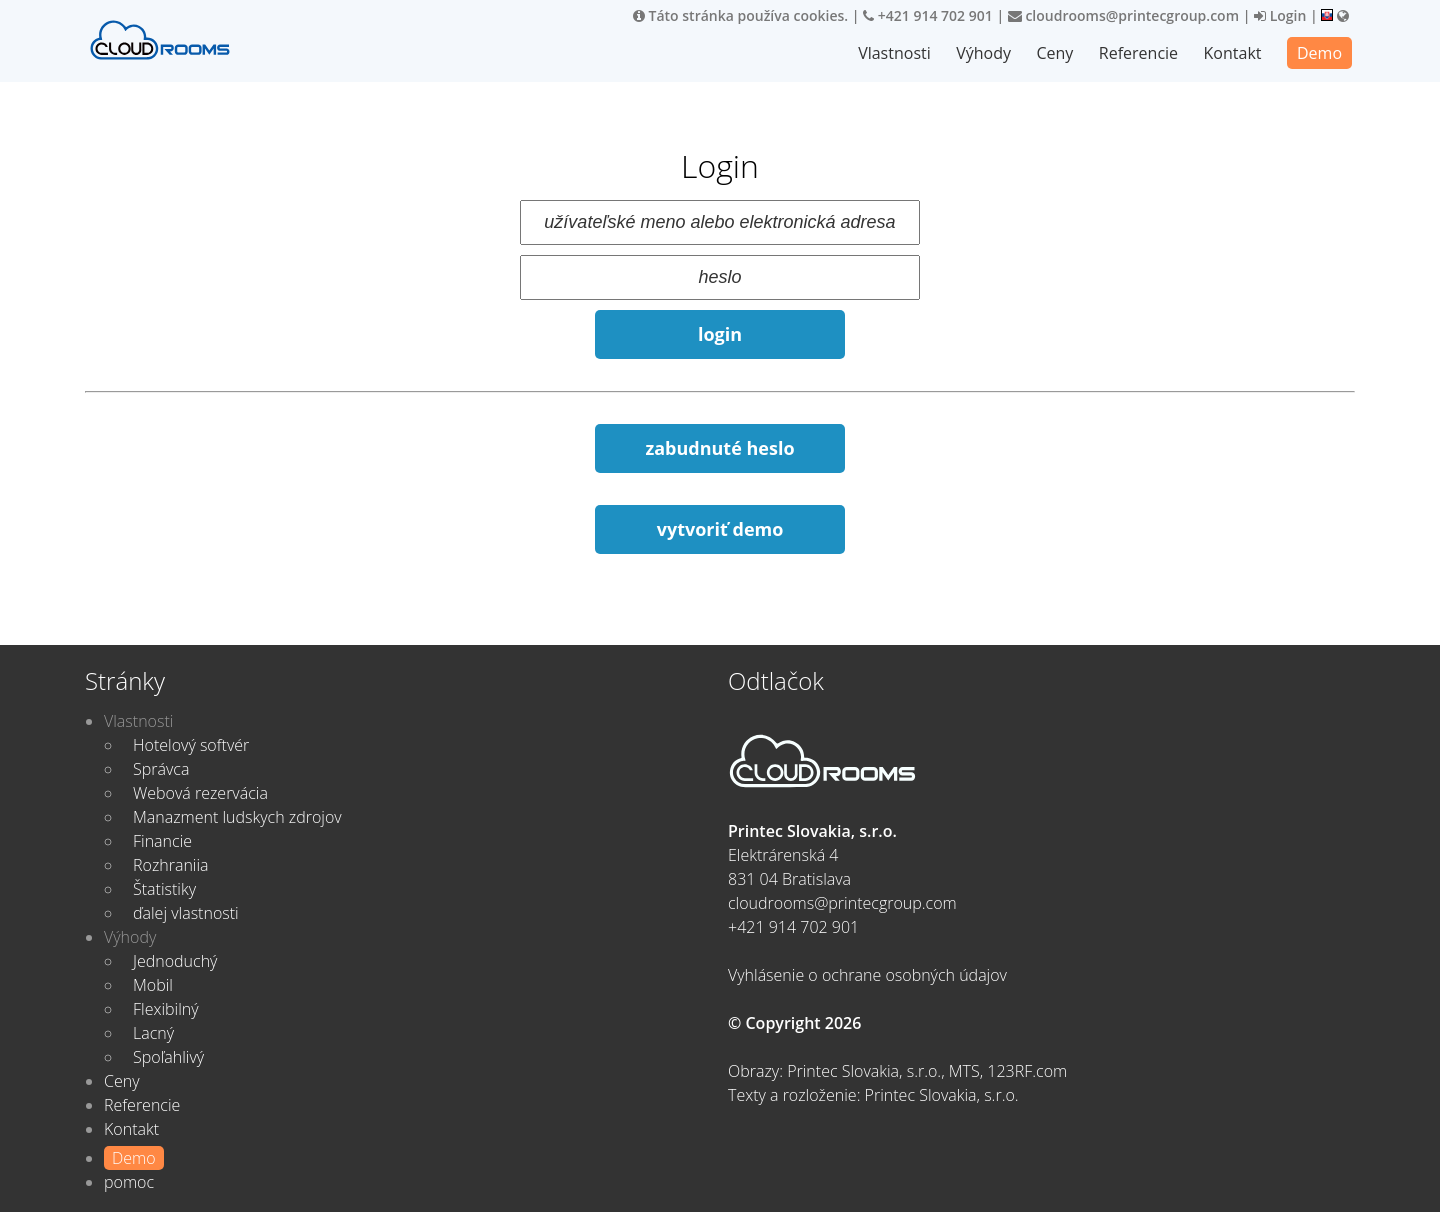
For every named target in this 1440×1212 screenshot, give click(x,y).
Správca (161, 769)
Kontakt (1233, 53)
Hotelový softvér (191, 745)
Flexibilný (166, 1009)
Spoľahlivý (168, 1057)
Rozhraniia (171, 865)
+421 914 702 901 (928, 15)
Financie (162, 841)
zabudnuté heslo (719, 448)
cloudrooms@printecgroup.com (1123, 15)
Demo (1319, 53)
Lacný (153, 1033)
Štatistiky (164, 889)
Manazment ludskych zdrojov (237, 817)
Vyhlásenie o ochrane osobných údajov (867, 975)
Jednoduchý (175, 961)
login (720, 334)
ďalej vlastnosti (186, 913)
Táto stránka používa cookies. (740, 15)
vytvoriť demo (720, 529)
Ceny (1054, 53)
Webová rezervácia (200, 793)
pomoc (129, 1182)
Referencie (1138, 53)
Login (1280, 15)
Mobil (153, 985)
